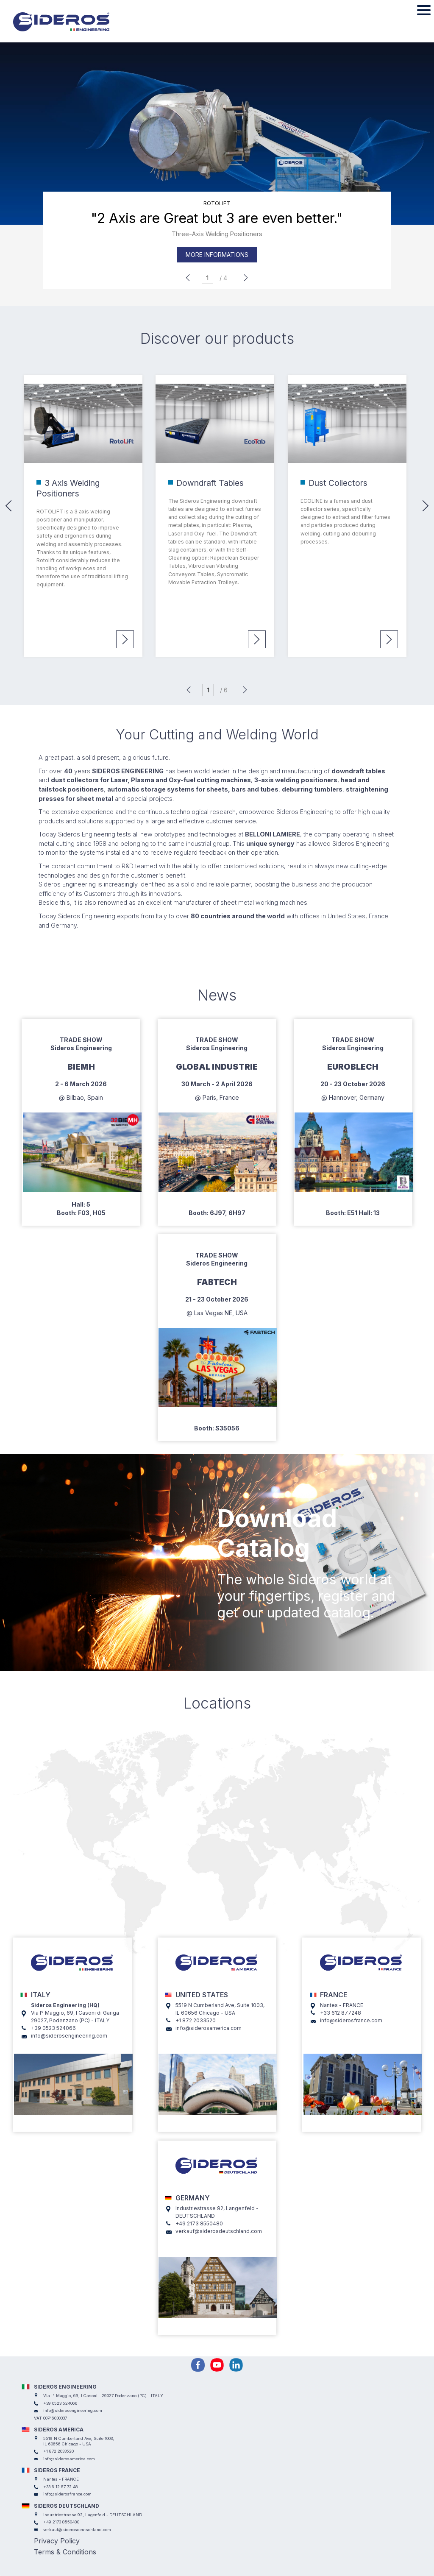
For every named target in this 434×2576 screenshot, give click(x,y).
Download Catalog (277, 1533)
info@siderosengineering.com (69, 2035)
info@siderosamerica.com (208, 2028)
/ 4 (223, 278)
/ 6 (224, 690)
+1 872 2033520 (195, 2020)
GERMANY (192, 2198)
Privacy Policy (57, 2541)
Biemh (81, 1067)
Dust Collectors (338, 483)
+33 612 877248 (340, 2013)
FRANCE (333, 1995)
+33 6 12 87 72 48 (60, 2486)
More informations (217, 254)
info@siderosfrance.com (351, 2020)
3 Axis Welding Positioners (68, 488)
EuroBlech (352, 1067)
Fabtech (217, 1282)
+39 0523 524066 (53, 2028)
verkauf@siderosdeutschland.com (218, 2231)
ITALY (40, 1995)
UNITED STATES (201, 1995)
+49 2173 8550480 (199, 2223)
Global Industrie (217, 1067)
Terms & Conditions (65, 2552)
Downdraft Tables (210, 483)
